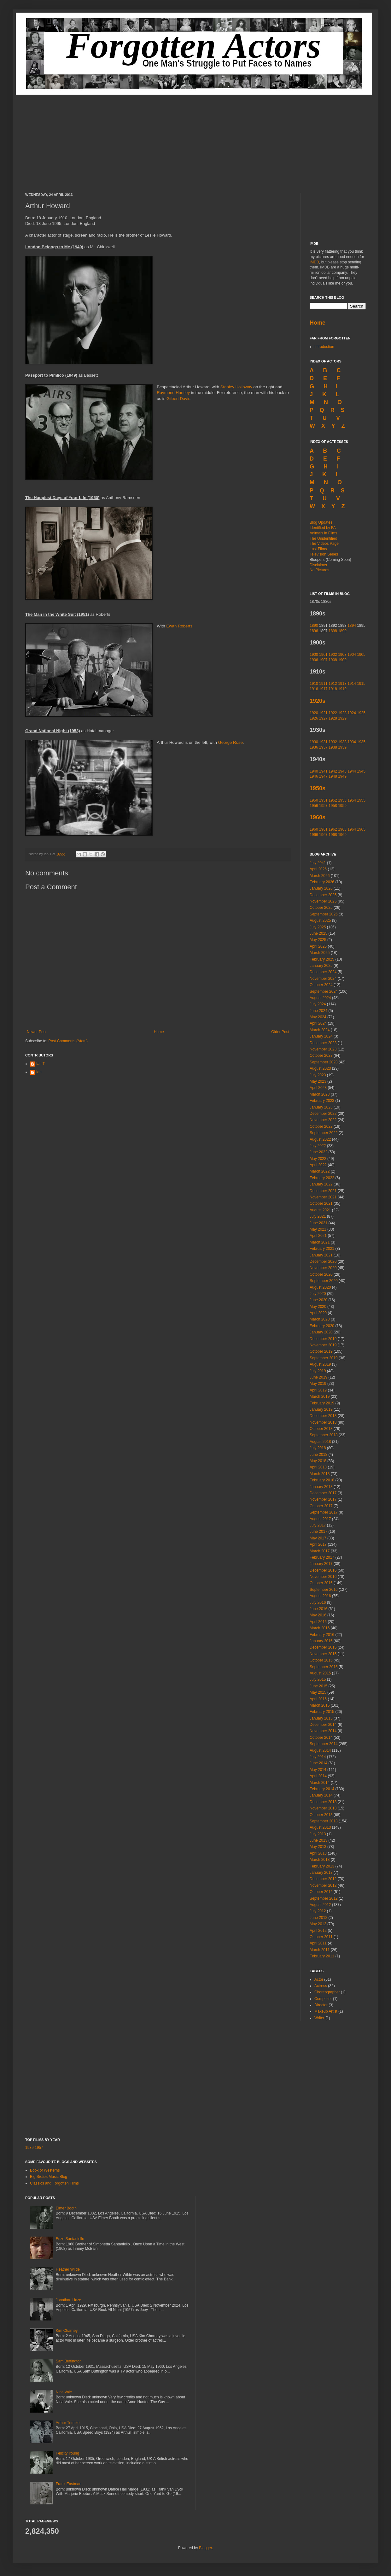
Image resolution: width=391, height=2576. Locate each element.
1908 (333, 660)
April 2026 (318, 869)
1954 (351, 800)
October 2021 (321, 1203)
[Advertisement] (195, 139)
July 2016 (318, 1602)
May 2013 (318, 1846)
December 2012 (323, 1879)
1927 (323, 718)
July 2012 (318, 1911)
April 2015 (318, 1699)
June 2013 (318, 1840)
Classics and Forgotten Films (54, 2183)
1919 (342, 689)
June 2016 (318, 1609)
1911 (323, 683)
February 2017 (322, 1557)
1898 (333, 631)
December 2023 (323, 1043)
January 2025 (321, 965)
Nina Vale (64, 2392)
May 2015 (318, 1692)
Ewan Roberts (179, 626)
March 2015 (320, 1705)
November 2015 (323, 1654)
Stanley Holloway (236, 387)
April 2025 (318, 946)
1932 (333, 742)
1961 (323, 829)
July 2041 (318, 863)
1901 (323, 654)
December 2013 (323, 1802)
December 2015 (323, 1647)
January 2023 (321, 1107)
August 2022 (320, 1139)
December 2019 (323, 1339)
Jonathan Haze (68, 2300)
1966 (314, 834)
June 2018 (318, 1454)
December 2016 (323, 1570)
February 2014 (322, 1789)
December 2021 (323, 1191)
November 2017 (323, 1499)
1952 (333, 800)
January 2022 (321, 1184)
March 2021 (320, 1242)
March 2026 (320, 875)
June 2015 (318, 1686)
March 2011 (320, 1950)
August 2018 (320, 1441)
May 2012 (318, 1924)
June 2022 (318, 1152)
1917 (323, 689)
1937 (323, 747)
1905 (361, 654)
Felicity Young (67, 2453)
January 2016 (321, 1641)
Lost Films (318, 549)
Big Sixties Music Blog (48, 2176)
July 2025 (318, 927)
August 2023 (320, 1068)
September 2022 (324, 1133)
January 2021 (321, 1255)
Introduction (324, 346)
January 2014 (321, 1795)
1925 (361, 713)
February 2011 (322, 1956)
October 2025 (321, 907)
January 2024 (321, 1036)
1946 (314, 776)
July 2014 (318, 1757)
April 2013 (318, 1853)
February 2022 (322, 1178)
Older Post (280, 1032)
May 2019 (318, 1383)
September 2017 (324, 1512)
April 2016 (318, 1622)
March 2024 (320, 1030)
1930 (314, 742)
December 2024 (323, 972)
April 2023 (318, 1087)
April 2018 (318, 1467)
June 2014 (318, 1763)
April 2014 (318, 1776)
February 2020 (322, 1326)
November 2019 (323, 1345)
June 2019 (318, 1377)
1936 (314, 747)
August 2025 (320, 920)
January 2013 (321, 1872)
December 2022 (323, 1113)
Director (321, 2005)
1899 (342, 631)
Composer (323, 1999)
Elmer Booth (66, 2208)
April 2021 (318, 1235)
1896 (314, 631)
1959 (342, 805)
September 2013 (324, 1821)
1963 (342, 829)
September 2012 (324, 1898)
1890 (314, 625)
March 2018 (320, 1474)
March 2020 (320, 1319)
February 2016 (322, 1634)
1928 (333, 718)
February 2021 (322, 1248)
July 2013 (318, 1834)
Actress (320, 1986)
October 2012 (321, 1892)
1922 (333, 713)
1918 (333, 689)
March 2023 (320, 1094)
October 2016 (321, 1583)
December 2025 (323, 895)
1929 (342, 718)
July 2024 (318, 1004)
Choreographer (327, 1992)
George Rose (230, 742)
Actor (318, 1979)
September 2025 (324, 914)
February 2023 (322, 1100)
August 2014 (320, 1750)
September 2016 (324, 1589)
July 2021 (318, 1216)
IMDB (314, 262)
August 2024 (320, 998)
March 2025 (320, 952)
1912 (333, 683)
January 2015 (321, 1718)
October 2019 (321, 1351)
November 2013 (323, 1808)
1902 (333, 654)
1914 (351, 683)
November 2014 (323, 1731)
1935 (361, 742)
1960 (314, 829)
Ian (39, 1072)
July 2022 (318, 1146)
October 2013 (321, 1815)
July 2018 (318, 1448)
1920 (314, 713)
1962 (333, 829)
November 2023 (323, 1049)
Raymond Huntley (173, 392)
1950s (317, 788)
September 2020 (324, 1281)
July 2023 (318, 1075)
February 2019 (322, 1403)
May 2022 (318, 1158)
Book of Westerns (45, 2170)
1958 (333, 805)
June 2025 (318, 933)
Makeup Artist (325, 2011)
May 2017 (318, 1538)
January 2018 (321, 1487)
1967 (323, 834)
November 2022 (323, 1120)
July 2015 (318, 1679)
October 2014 (321, 1737)
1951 (323, 800)
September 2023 (324, 1062)
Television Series (324, 554)
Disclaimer (318, 565)
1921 (323, 713)
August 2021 (320, 1210)
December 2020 (323, 1261)
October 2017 (321, 1506)
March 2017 (320, 1551)
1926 (314, 718)
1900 (314, 654)
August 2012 (320, 1905)
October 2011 (321, 1937)
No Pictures (319, 570)
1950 (314, 800)
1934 (351, 742)
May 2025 (318, 940)
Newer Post (36, 1032)
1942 (333, 771)
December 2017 (323, 1493)
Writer (319, 2018)
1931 (323, 742)
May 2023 (318, 1081)
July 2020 (318, 1293)
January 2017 (321, 1563)
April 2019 (318, 1390)
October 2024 (321, 985)
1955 (361, 800)
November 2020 (323, 1268)
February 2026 (322, 882)
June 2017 (318, 1531)
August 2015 (320, 1673)
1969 (342, 834)
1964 (351, 829)
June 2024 (318, 1011)
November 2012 (323, 1885)
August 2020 (320, 1287)
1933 (342, 742)
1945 (361, 771)
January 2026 (321, 888)
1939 (342, 747)
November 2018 (323, 1422)
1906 (314, 660)
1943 (342, 771)
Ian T (40, 1064)
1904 (351, 654)
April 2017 (318, 1544)
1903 (342, 654)
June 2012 (318, 1917)
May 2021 (318, 1229)
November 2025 (323, 901)
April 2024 (318, 1023)
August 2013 (320, 1827)
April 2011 (318, 1943)
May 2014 (318, 1769)
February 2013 (322, 1866)
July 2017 (318, 1525)
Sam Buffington (69, 2361)
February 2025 (322, 959)
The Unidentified (323, 538)
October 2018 (321, 1428)
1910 (314, 683)
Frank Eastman (68, 2484)
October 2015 (321, 1660)
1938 (333, 747)
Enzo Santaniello (70, 2239)
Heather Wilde (68, 2269)
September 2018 (324, 1435)
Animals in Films (323, 533)
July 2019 (318, 1371)
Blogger (205, 2548)
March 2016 (320, 1628)
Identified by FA (323, 528)
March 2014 (320, 1782)
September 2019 (324, 1358)
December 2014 (323, 1724)
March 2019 (320, 1396)
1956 (314, 805)
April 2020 (318, 1313)
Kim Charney (67, 2330)
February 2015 (322, 1711)
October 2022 (321, 1126)
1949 (342, 776)
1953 (342, 800)
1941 (323, 771)
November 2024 (323, 978)
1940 (314, 771)
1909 (342, 660)
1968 (333, 834)
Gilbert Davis (178, 398)
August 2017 (320, 1519)
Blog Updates (321, 522)
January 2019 (321, 1409)
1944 (351, 771)
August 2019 (320, 1364)
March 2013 (320, 1859)
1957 (323, 805)
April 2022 (318, 1165)
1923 (342, 713)
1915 (361, 683)
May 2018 (318, 1461)
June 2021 (318, 1223)
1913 (342, 683)
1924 (351, 713)
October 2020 (321, 1274)
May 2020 (318, 1306)
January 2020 (321, 1332)
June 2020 (318, 1300)
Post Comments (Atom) (68, 1041)
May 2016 (318, 1615)
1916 (314, 689)
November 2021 (323, 1197)
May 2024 (318, 1017)
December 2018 (323, 1416)
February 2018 (322, 1480)
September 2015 (324, 1667)
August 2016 (320, 1596)
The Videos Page (324, 543)
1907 (323, 660)
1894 (351, 625)
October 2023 (321, 1055)
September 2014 (324, 1744)
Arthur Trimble (67, 2422)
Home (159, 1032)
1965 (361, 829)
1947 (323, 776)
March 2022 (320, 1171)
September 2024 (324, 991)
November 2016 (323, 1576)
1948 (333, 776)
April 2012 (318, 1930)
